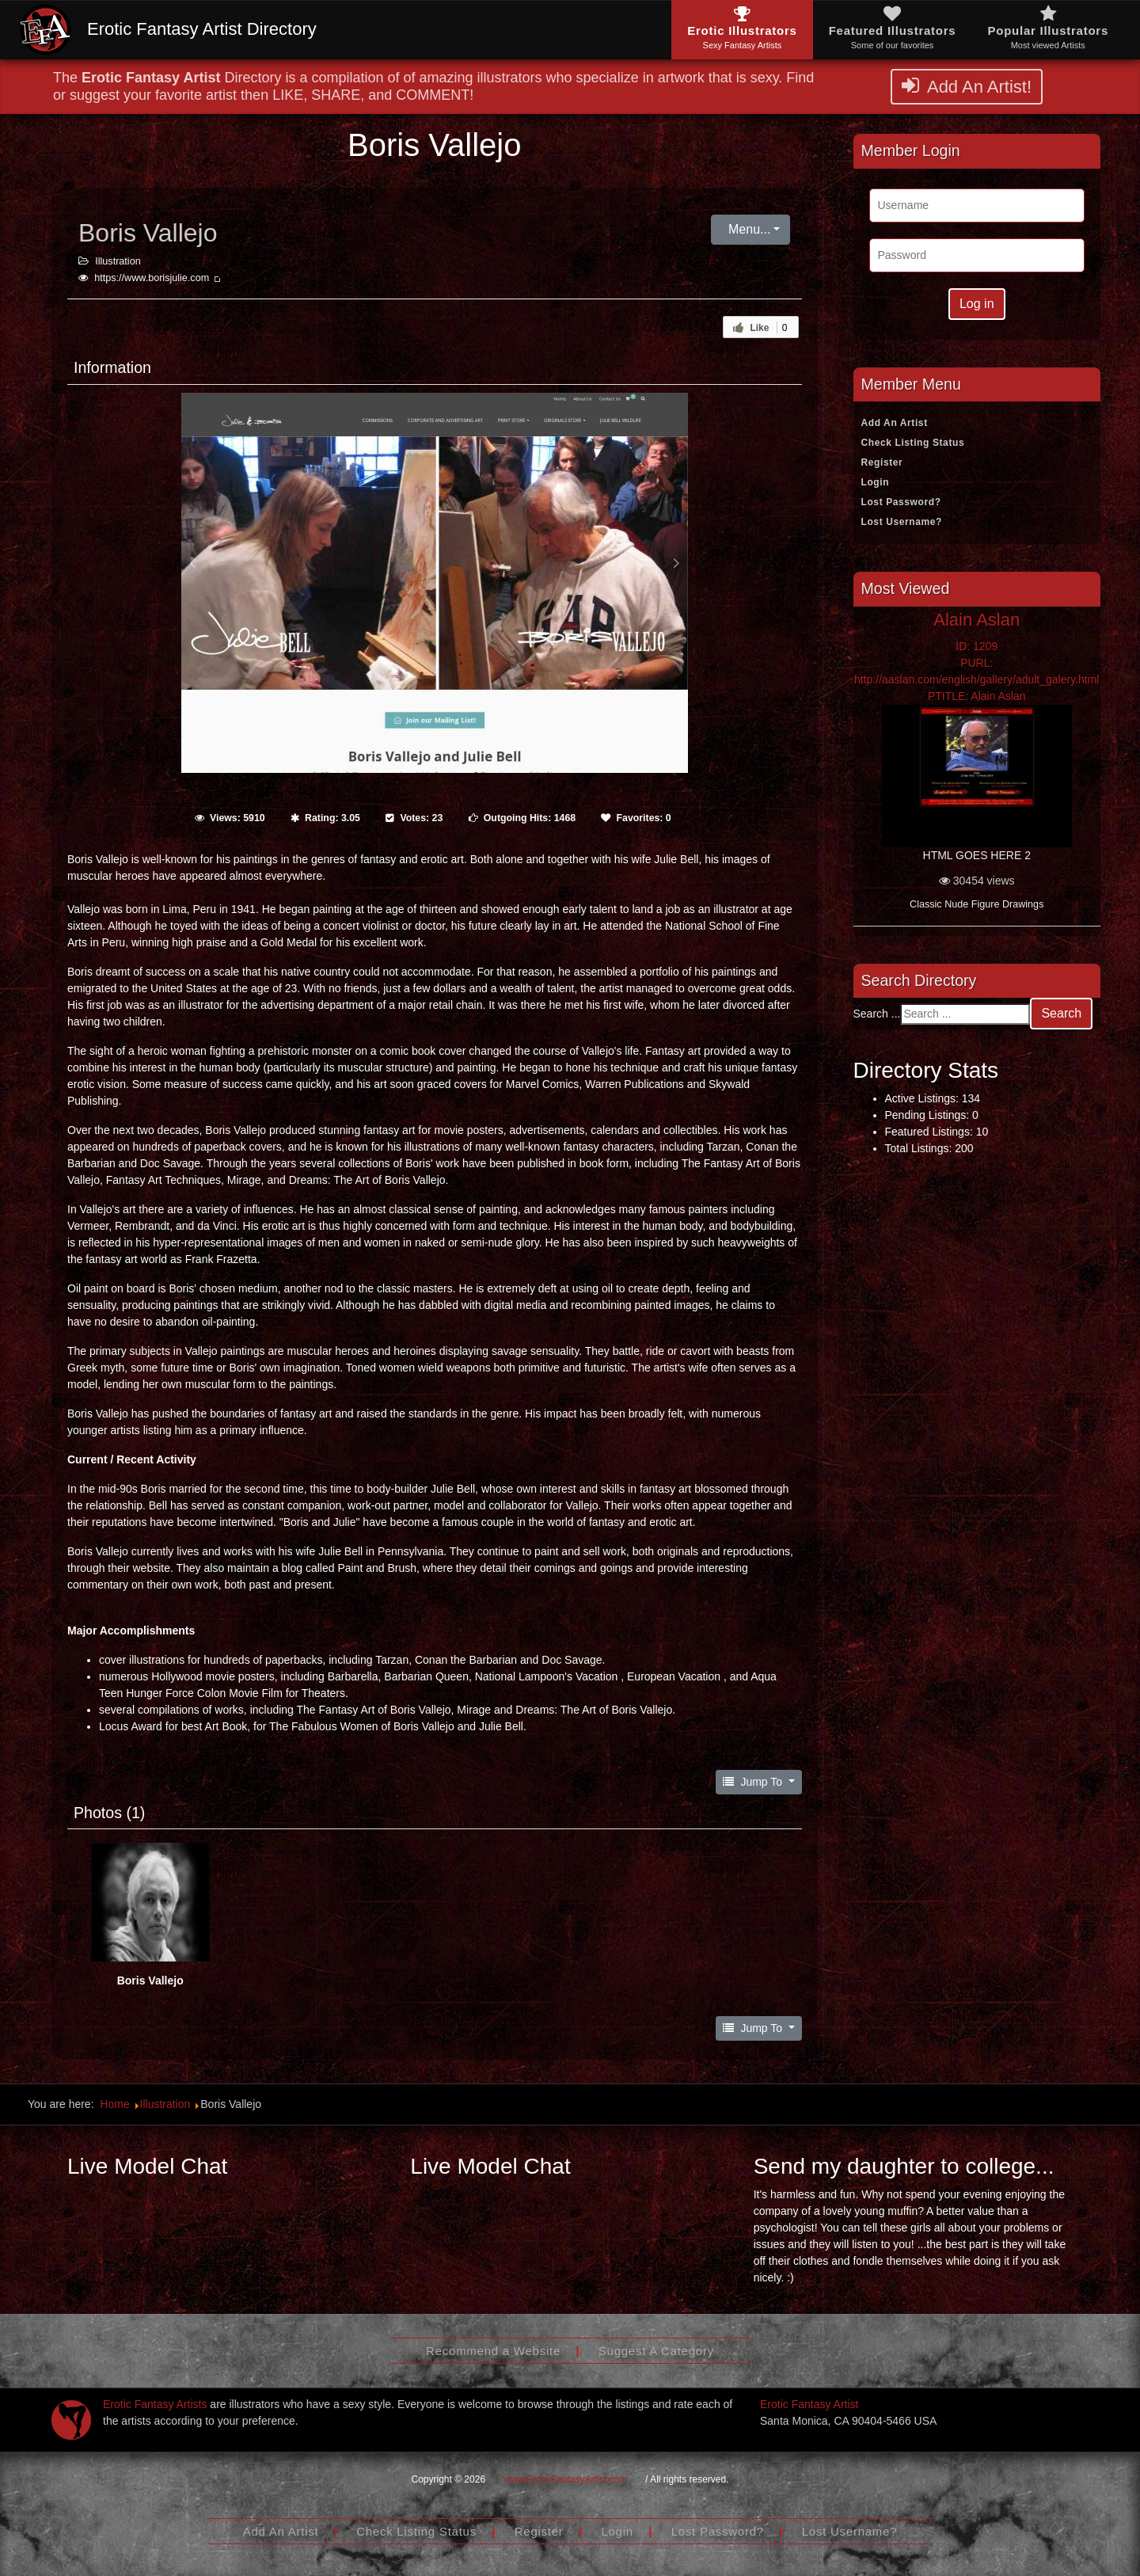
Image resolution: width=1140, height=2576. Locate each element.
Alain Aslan (976, 620)
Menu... (748, 229)
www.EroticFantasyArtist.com (565, 2479)
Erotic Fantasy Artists (155, 2404)
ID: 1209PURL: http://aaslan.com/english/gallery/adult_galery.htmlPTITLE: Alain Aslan (976, 671)
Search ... (877, 1013)
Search (1061, 1013)
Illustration (117, 261)
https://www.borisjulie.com (158, 277)
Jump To (754, 1781)
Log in (977, 303)
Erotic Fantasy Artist (809, 2404)
